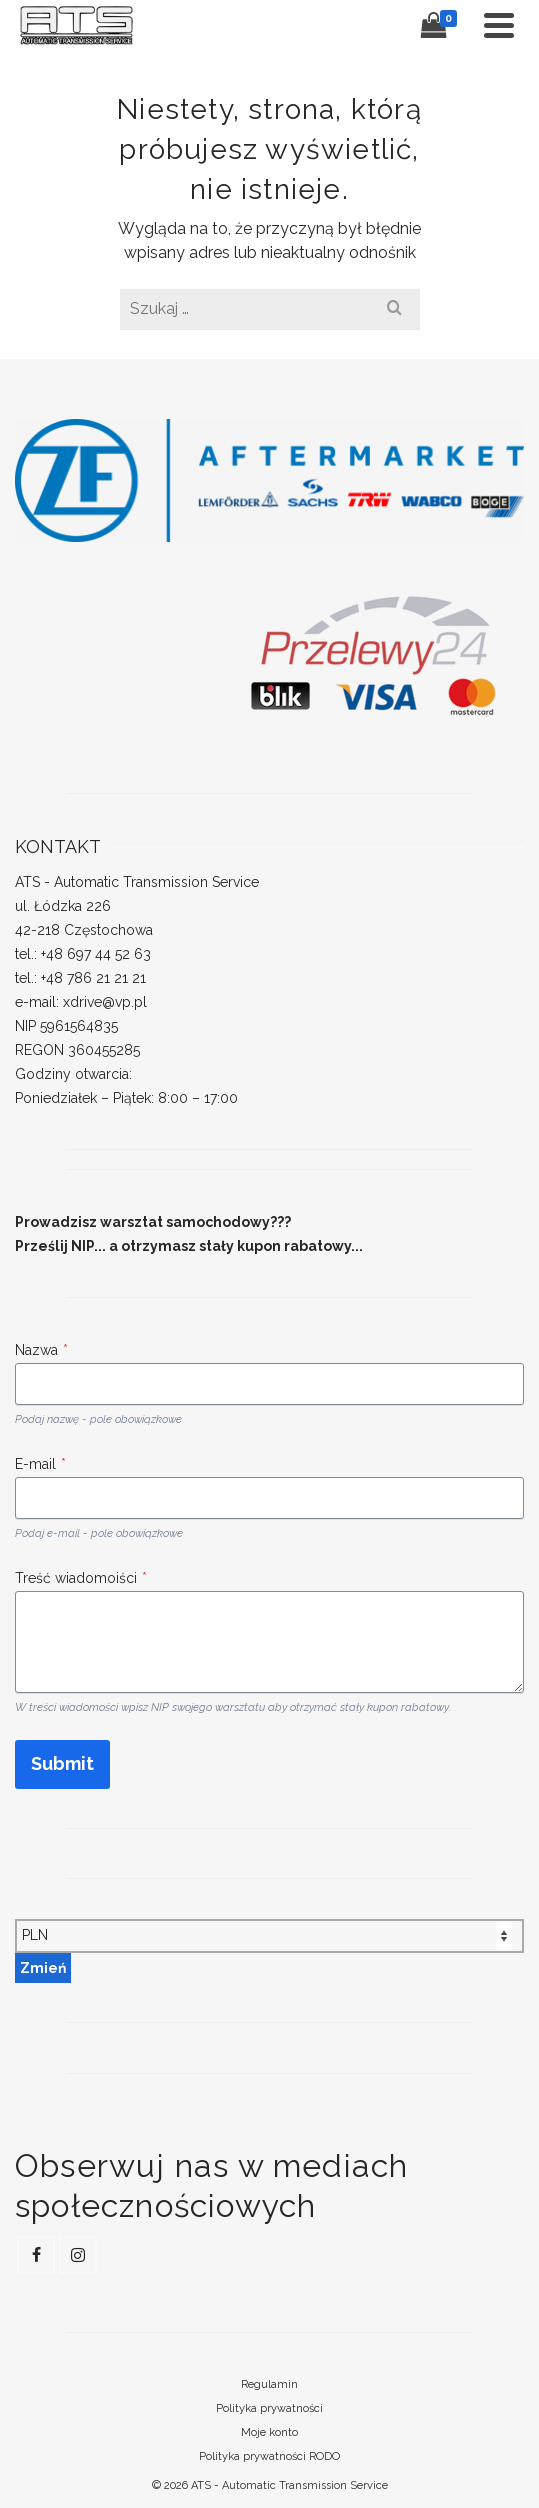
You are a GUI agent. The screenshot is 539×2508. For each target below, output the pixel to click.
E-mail (40, 1464)
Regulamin (269, 2384)
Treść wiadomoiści (81, 1578)
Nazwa (41, 1350)
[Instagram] (78, 2255)
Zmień (43, 1968)
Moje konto (269, 2432)
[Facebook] (36, 2255)
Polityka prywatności (269, 2408)
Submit (62, 1763)
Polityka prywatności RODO (269, 2456)
